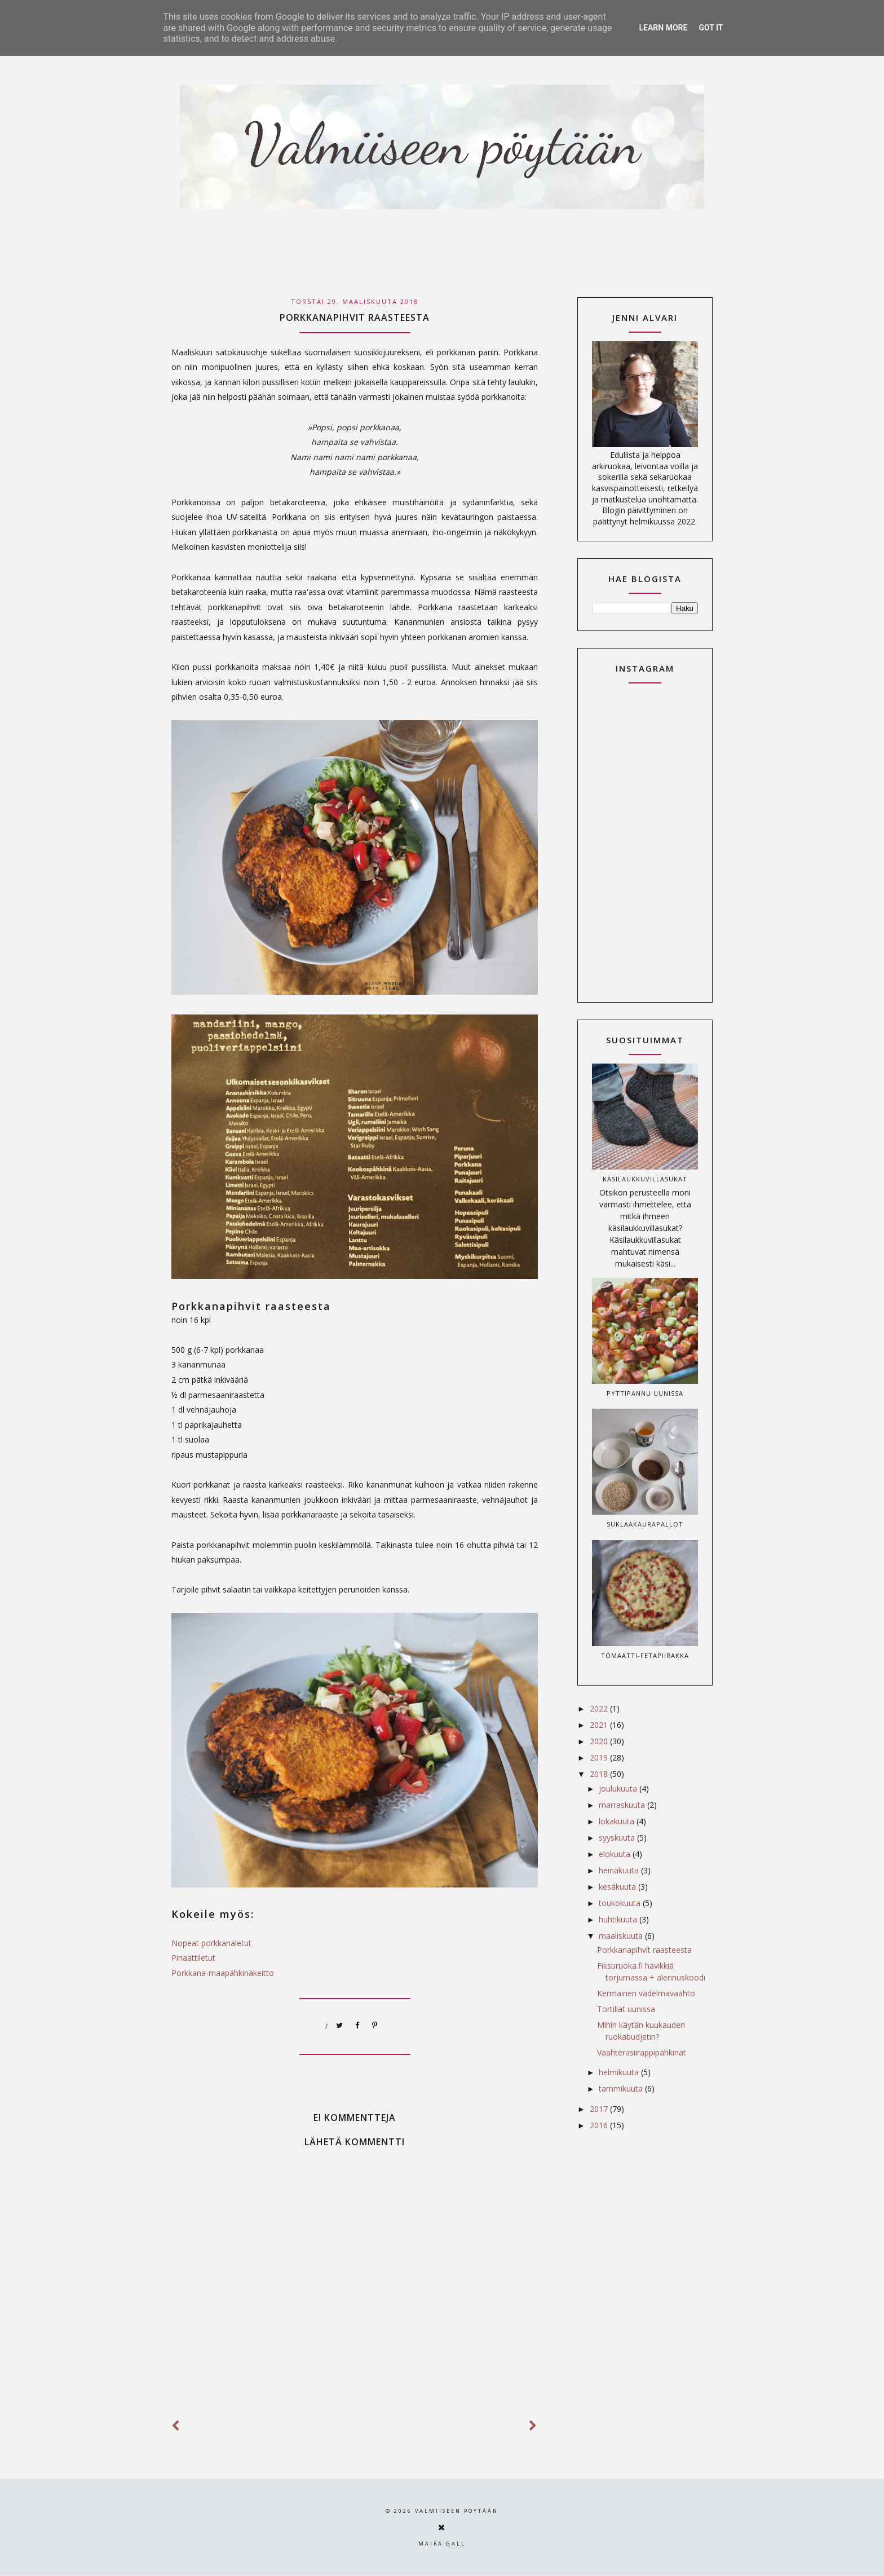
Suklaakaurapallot (645, 1524)
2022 (600, 1708)
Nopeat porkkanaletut (211, 1943)
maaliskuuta (622, 1935)
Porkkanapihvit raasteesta (644, 1949)
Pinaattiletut (193, 1957)
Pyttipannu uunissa (645, 1393)
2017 (600, 2108)
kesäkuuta (618, 1886)
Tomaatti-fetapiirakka (645, 1655)
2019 (600, 1757)
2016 (600, 2125)
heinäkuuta (620, 1870)
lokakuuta (618, 1821)
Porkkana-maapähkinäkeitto (222, 1973)
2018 (600, 1773)
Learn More (663, 27)
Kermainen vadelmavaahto (646, 1993)
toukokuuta (621, 1903)
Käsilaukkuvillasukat (645, 1179)
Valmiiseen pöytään (456, 2511)
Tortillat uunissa (626, 2009)
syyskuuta (618, 1837)
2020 (600, 1741)
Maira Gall (442, 2543)
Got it (711, 27)
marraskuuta (623, 1804)
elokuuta (616, 1854)
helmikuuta (620, 2072)
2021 (600, 1724)
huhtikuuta (619, 1919)
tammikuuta (622, 2088)
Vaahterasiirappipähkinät (641, 2052)
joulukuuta (619, 1788)
